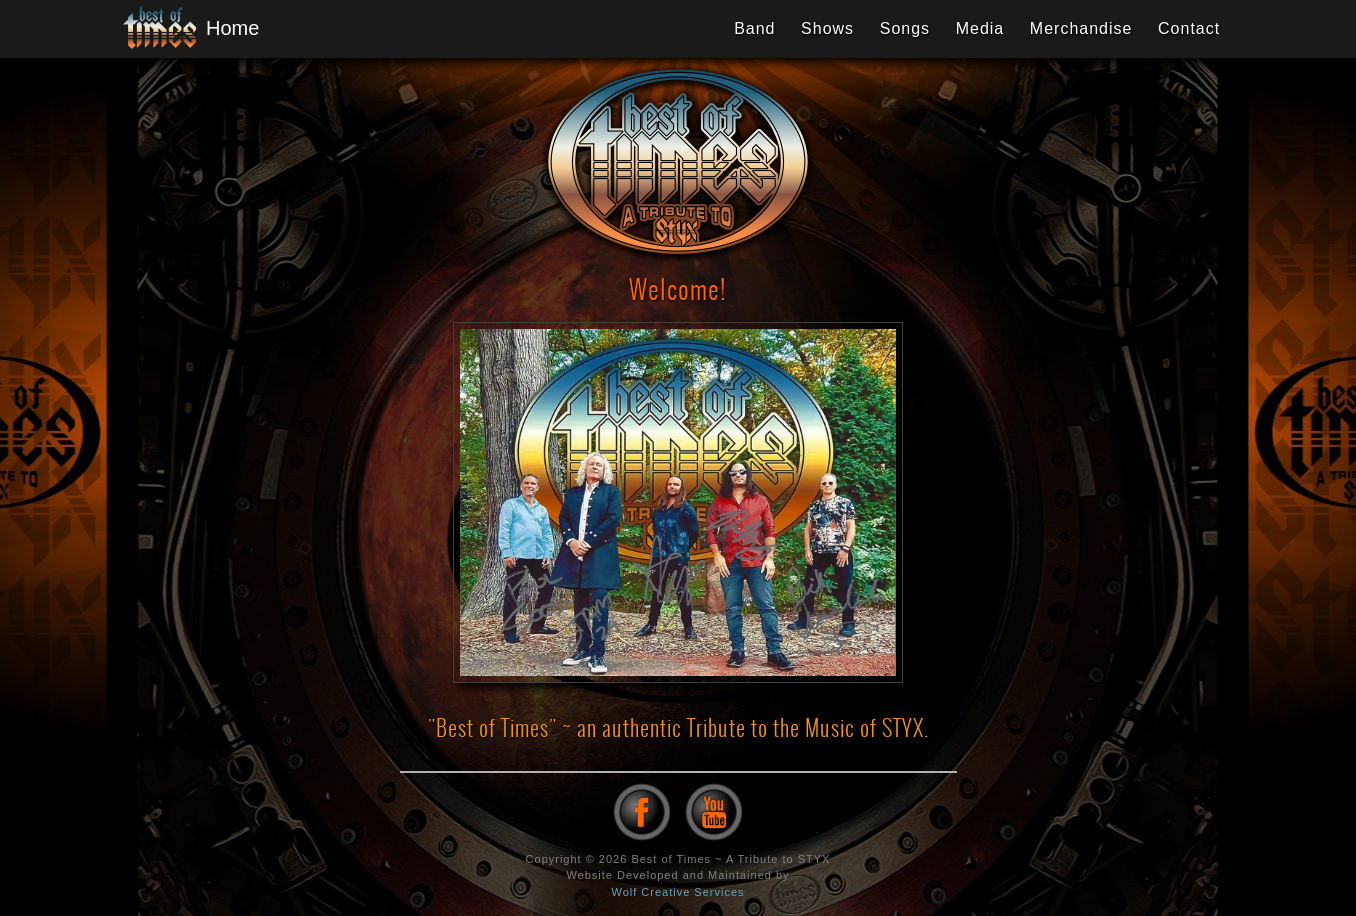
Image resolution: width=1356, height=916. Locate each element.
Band (754, 28)
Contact (1189, 28)
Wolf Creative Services (677, 892)
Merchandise (1081, 28)
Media (980, 28)
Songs (905, 28)
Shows (827, 28)
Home (183, 28)
